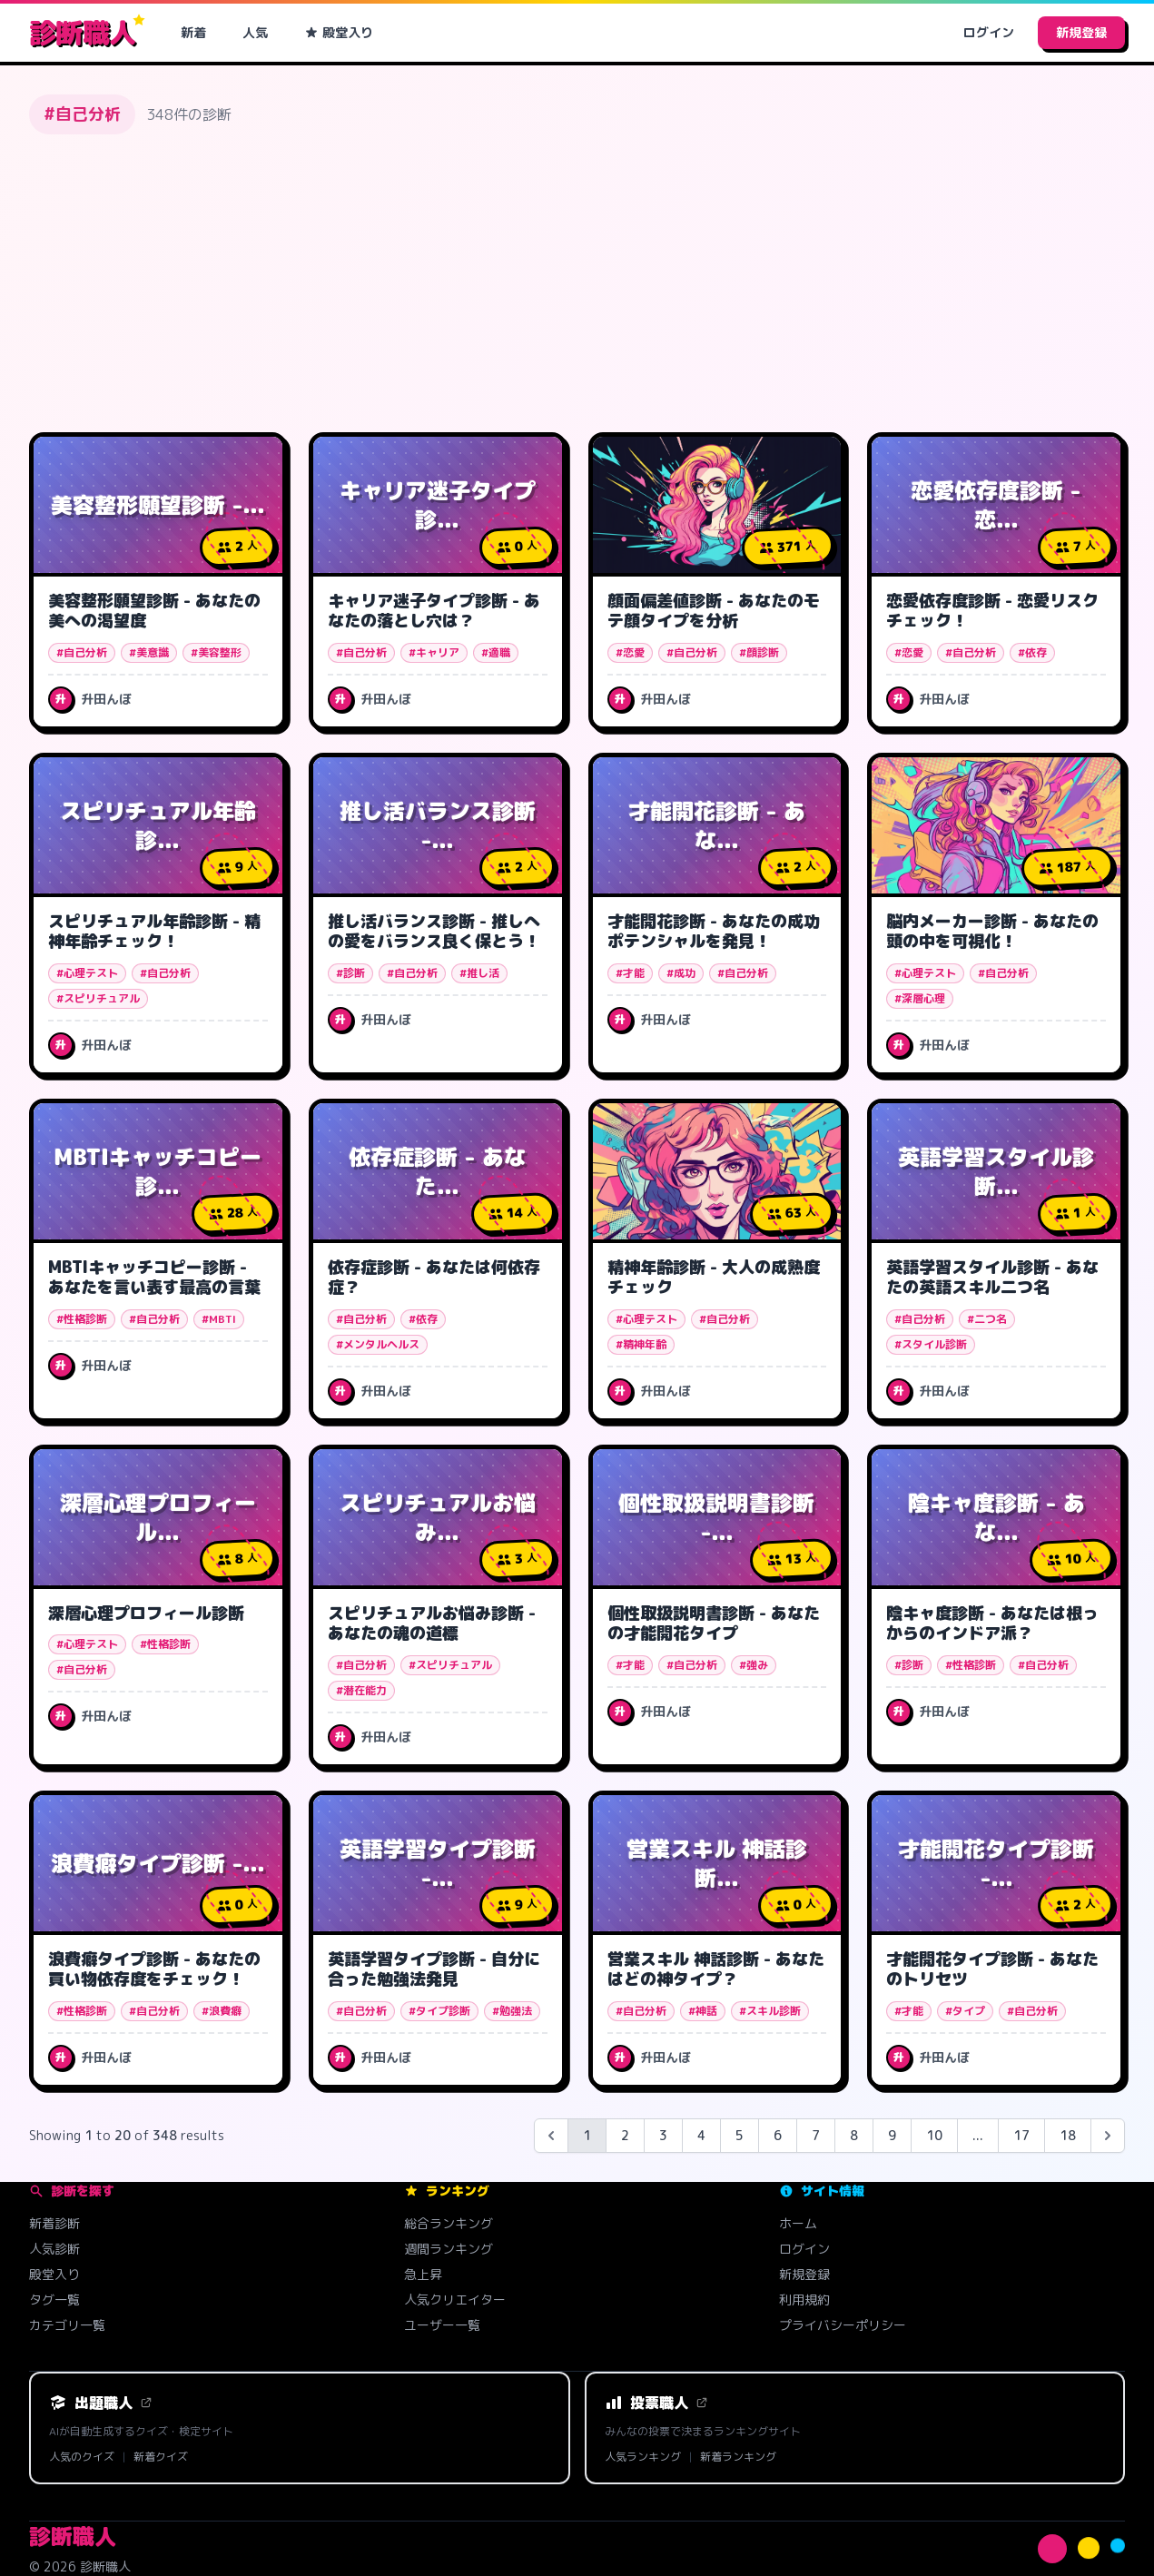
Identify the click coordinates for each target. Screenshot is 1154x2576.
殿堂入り (338, 32)
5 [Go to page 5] (739, 2135)
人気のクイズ (81, 2457)
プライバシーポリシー (842, 2325)
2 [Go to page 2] (625, 2135)
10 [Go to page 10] (934, 2135)
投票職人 (656, 2403)
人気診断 (54, 2248)
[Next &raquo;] (1107, 2135)
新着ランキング (738, 2457)
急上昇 (423, 2274)
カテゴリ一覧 (67, 2325)
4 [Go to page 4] (701, 2135)
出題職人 (101, 2403)
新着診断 (54, 2223)
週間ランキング (448, 2248)
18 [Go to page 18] (1068, 2135)
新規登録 (1081, 32)
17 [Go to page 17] (1021, 2135)
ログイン (988, 32)
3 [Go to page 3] (663, 2135)
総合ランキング (448, 2223)
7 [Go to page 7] (816, 2135)
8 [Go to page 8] (854, 2135)
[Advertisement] (577, 283)
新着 (193, 32)
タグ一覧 (54, 2299)
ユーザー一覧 (442, 2325)
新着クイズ (160, 2457)
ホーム (798, 2223)
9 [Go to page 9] (892, 2135)
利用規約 (804, 2299)
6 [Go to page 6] (778, 2135)
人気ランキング (643, 2457)
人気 (255, 32)
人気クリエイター (455, 2299)
